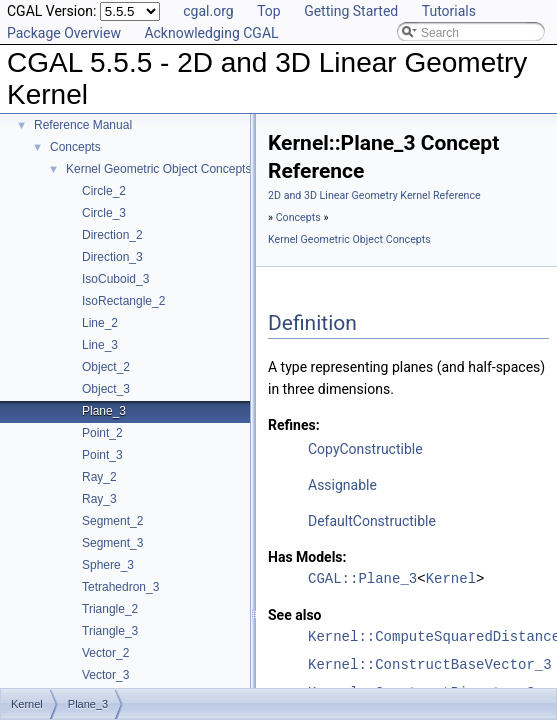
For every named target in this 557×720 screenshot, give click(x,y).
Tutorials (449, 11)
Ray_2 (99, 477)
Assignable (342, 485)
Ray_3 (99, 499)
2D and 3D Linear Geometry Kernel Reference (374, 195)
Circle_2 (104, 191)
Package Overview (64, 33)
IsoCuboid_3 (115, 279)
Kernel (451, 578)
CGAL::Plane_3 (362, 578)
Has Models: (307, 557)
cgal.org (208, 11)
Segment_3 (112, 543)
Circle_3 (104, 213)
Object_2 (106, 367)
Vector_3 (105, 675)
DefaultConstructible (372, 521)
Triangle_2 (110, 609)
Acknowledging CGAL (211, 33)
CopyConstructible (365, 449)
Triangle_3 (110, 631)
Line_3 (100, 345)
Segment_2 (112, 521)
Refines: (294, 425)
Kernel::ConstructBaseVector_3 (430, 664)
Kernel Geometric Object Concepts (158, 169)
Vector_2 (105, 653)
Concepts (75, 147)
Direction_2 (112, 235)
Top (269, 11)
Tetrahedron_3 (120, 587)
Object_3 (106, 389)
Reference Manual (83, 125)
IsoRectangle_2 (123, 301)
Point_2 (102, 433)
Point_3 (102, 455)
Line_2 (100, 323)
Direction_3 (112, 257)
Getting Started (351, 11)
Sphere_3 (108, 565)
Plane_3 (104, 411)
